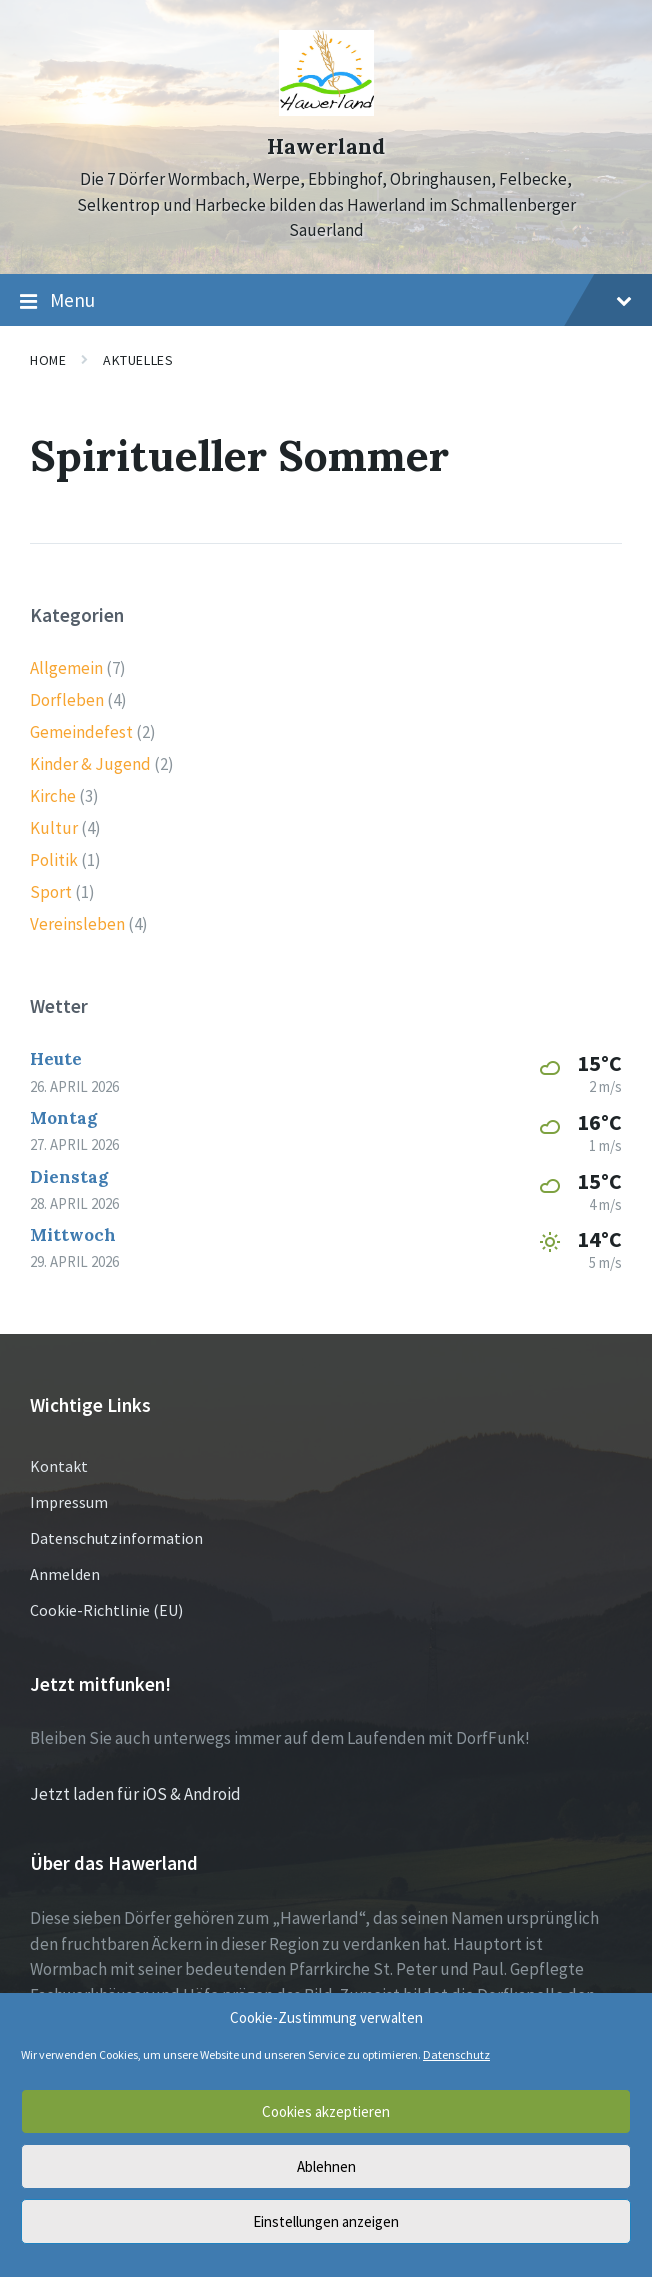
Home (48, 360)
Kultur (54, 828)
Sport (51, 892)
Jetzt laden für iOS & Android (135, 1794)
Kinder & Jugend (90, 764)
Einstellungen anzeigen (326, 2221)
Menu (326, 301)
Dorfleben (67, 700)
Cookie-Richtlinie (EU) (106, 1610)
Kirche (53, 796)
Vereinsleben (77, 924)
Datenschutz (456, 2054)
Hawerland (326, 146)
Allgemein (66, 668)
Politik (54, 860)
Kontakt (59, 1466)
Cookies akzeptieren (326, 2111)
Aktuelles (138, 360)
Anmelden (65, 1574)
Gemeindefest (81, 732)
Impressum (69, 1502)
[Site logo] (326, 110)
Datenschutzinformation (116, 1538)
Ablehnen (326, 2166)
